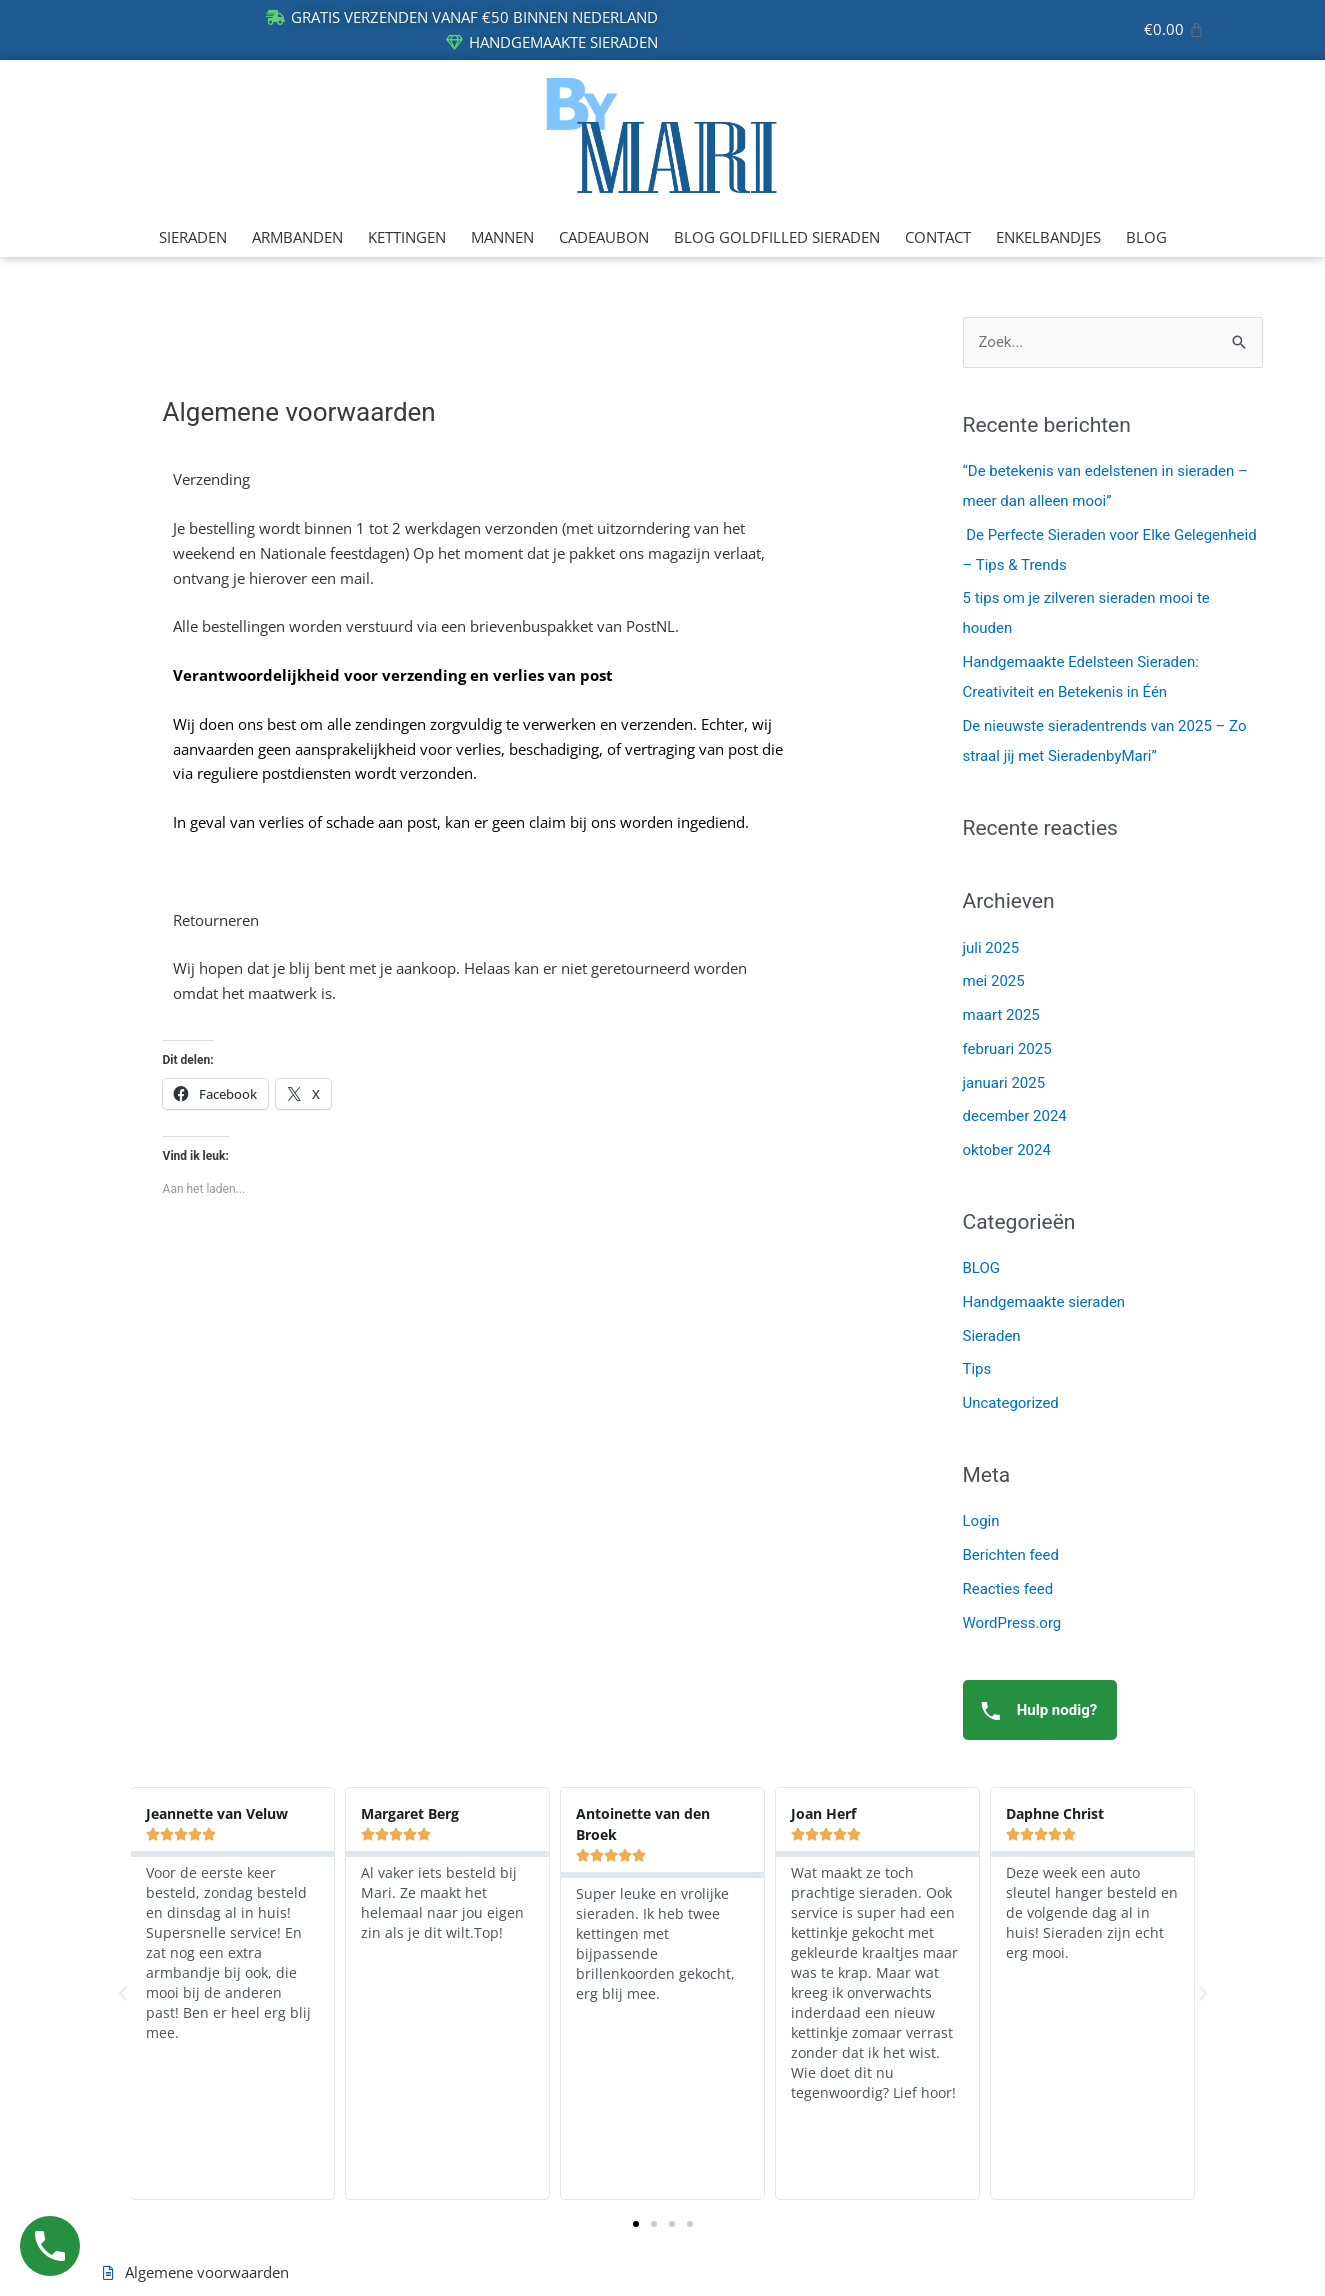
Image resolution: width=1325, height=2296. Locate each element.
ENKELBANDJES (1048, 237)
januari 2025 (1004, 1083)
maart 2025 (1001, 1015)
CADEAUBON (604, 237)
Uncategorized (1011, 1403)
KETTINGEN (407, 237)
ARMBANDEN (297, 237)
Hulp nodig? (1033, 1710)
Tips (977, 1369)
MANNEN (502, 237)
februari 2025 (1007, 1049)
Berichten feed (1011, 1555)
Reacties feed (1008, 1589)
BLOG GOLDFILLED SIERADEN (777, 237)
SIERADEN (193, 237)
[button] (123, 1994)
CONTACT (938, 237)
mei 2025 (994, 981)
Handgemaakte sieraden (1044, 1302)
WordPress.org (1012, 1623)
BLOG (1146, 237)
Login (981, 1521)
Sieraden (992, 1336)
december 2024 (1015, 1116)
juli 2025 (991, 948)
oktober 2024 (1007, 1150)
